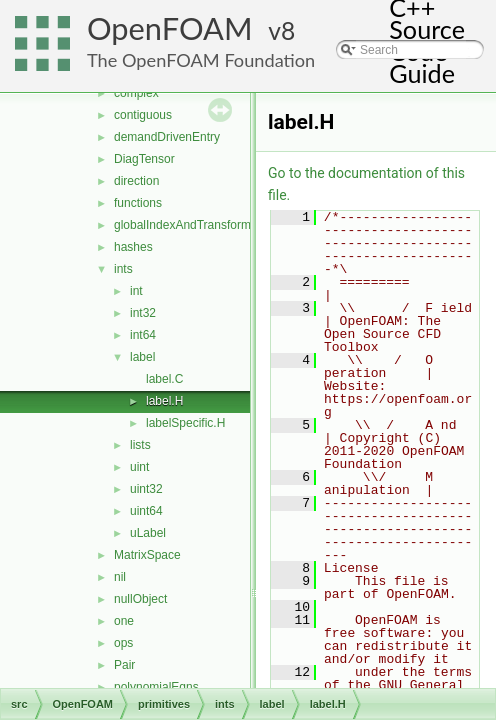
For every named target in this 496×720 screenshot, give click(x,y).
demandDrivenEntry (167, 137)
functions (138, 203)
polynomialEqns (156, 687)
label (142, 357)
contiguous (143, 115)
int (136, 291)
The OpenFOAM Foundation (201, 60)
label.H (164, 401)
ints (123, 269)
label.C (164, 379)
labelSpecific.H (185, 423)
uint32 (146, 489)
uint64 (146, 511)
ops (123, 643)
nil (120, 577)
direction (136, 181)
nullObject (140, 599)
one (124, 621)
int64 (143, 335)
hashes (133, 247)
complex (136, 93)
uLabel (148, 533)
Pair (124, 665)
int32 (143, 313)
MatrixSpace (147, 555)
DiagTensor (144, 159)
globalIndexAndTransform (182, 225)
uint (139, 467)
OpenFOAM (170, 28)
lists (140, 445)
